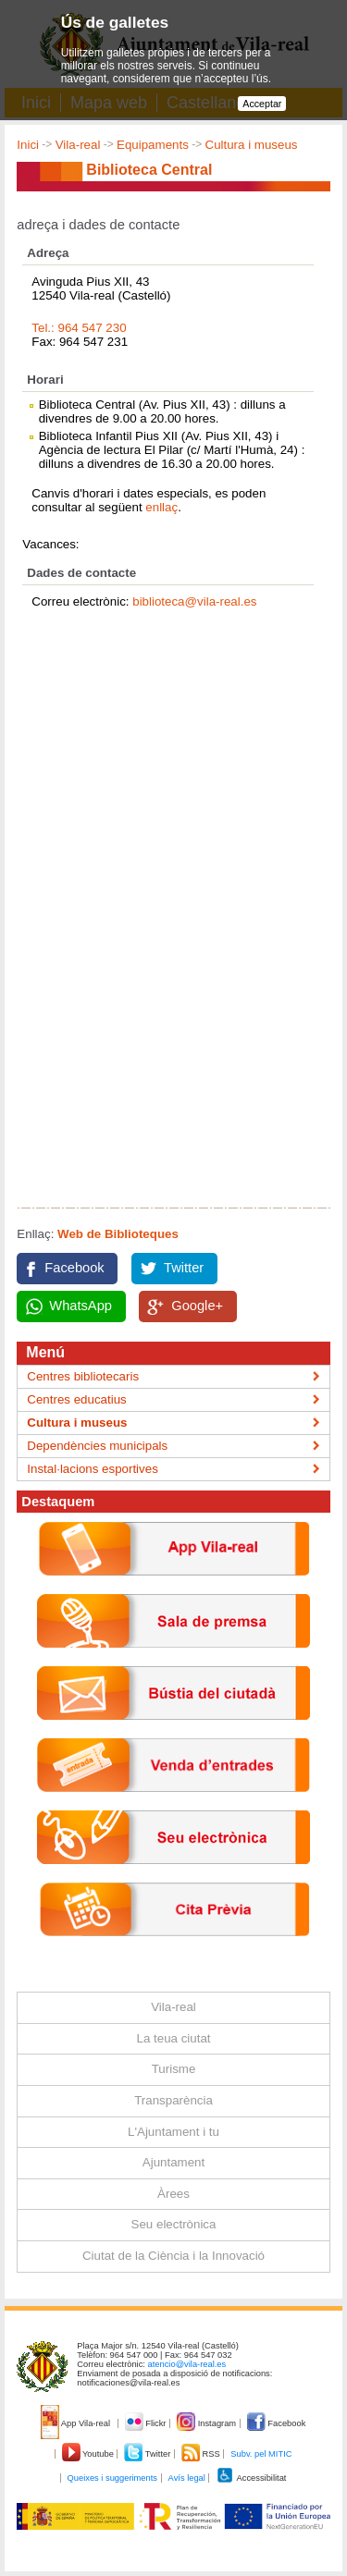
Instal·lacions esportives (92, 1469)
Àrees (173, 2194)
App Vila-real (77, 2423)
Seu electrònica (174, 2224)
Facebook (74, 1267)
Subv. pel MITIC (260, 2454)
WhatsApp (80, 1305)
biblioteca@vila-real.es (194, 601)
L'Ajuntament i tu (173, 2132)
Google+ (197, 1305)
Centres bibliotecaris (83, 1376)
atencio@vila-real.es (187, 2364)
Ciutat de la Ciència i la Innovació (173, 2256)
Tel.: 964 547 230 (78, 328)
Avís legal (186, 2478)
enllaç (161, 507)
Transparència (173, 2100)
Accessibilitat (251, 2478)
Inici (28, 145)
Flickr (146, 2423)
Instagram (208, 2423)
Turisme (174, 2069)
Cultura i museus (251, 145)
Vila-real (78, 145)
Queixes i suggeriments (112, 2478)
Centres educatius (76, 1399)
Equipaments (153, 145)
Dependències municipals (97, 1446)
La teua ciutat (173, 2038)
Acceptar (261, 103)
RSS (201, 2454)
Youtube (89, 2454)
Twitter (184, 1267)
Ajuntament (173, 2162)
